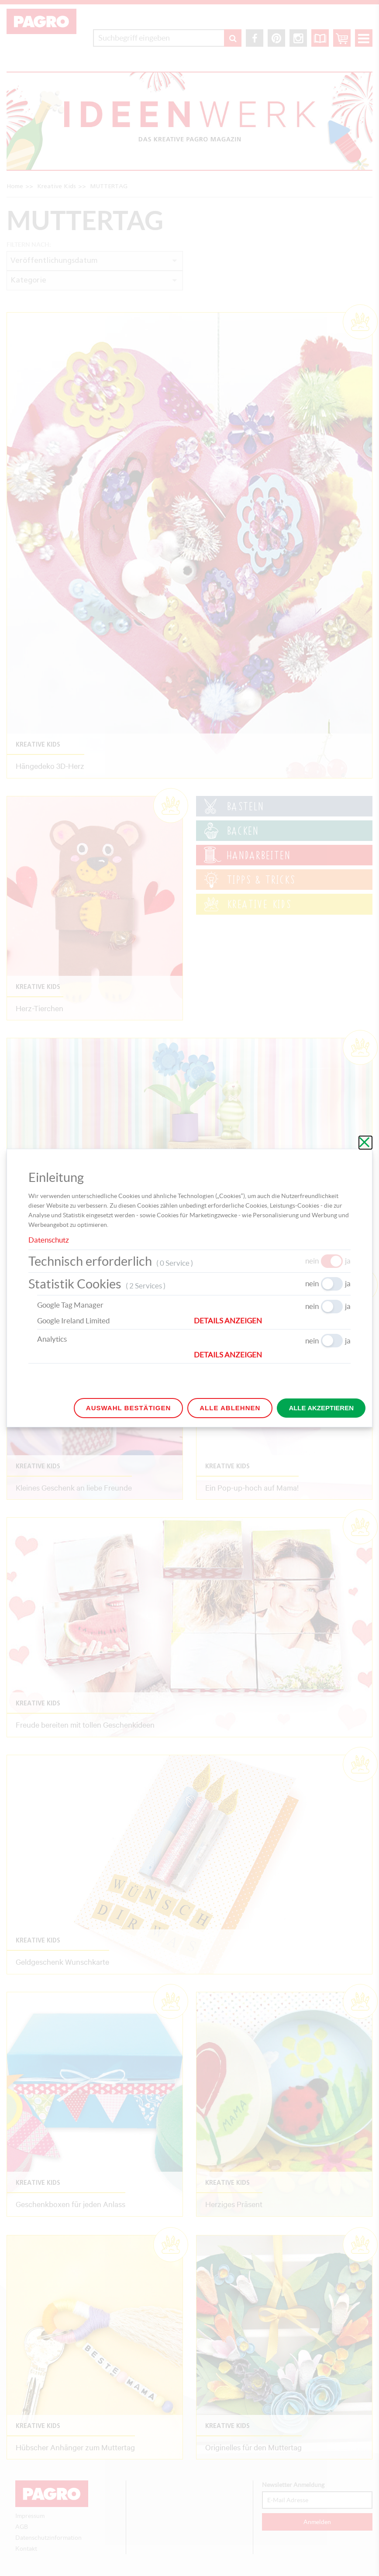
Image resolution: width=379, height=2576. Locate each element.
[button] (272, 1321)
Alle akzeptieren (321, 1408)
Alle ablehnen (230, 1408)
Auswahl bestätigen (128, 1408)
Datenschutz (48, 1240)
